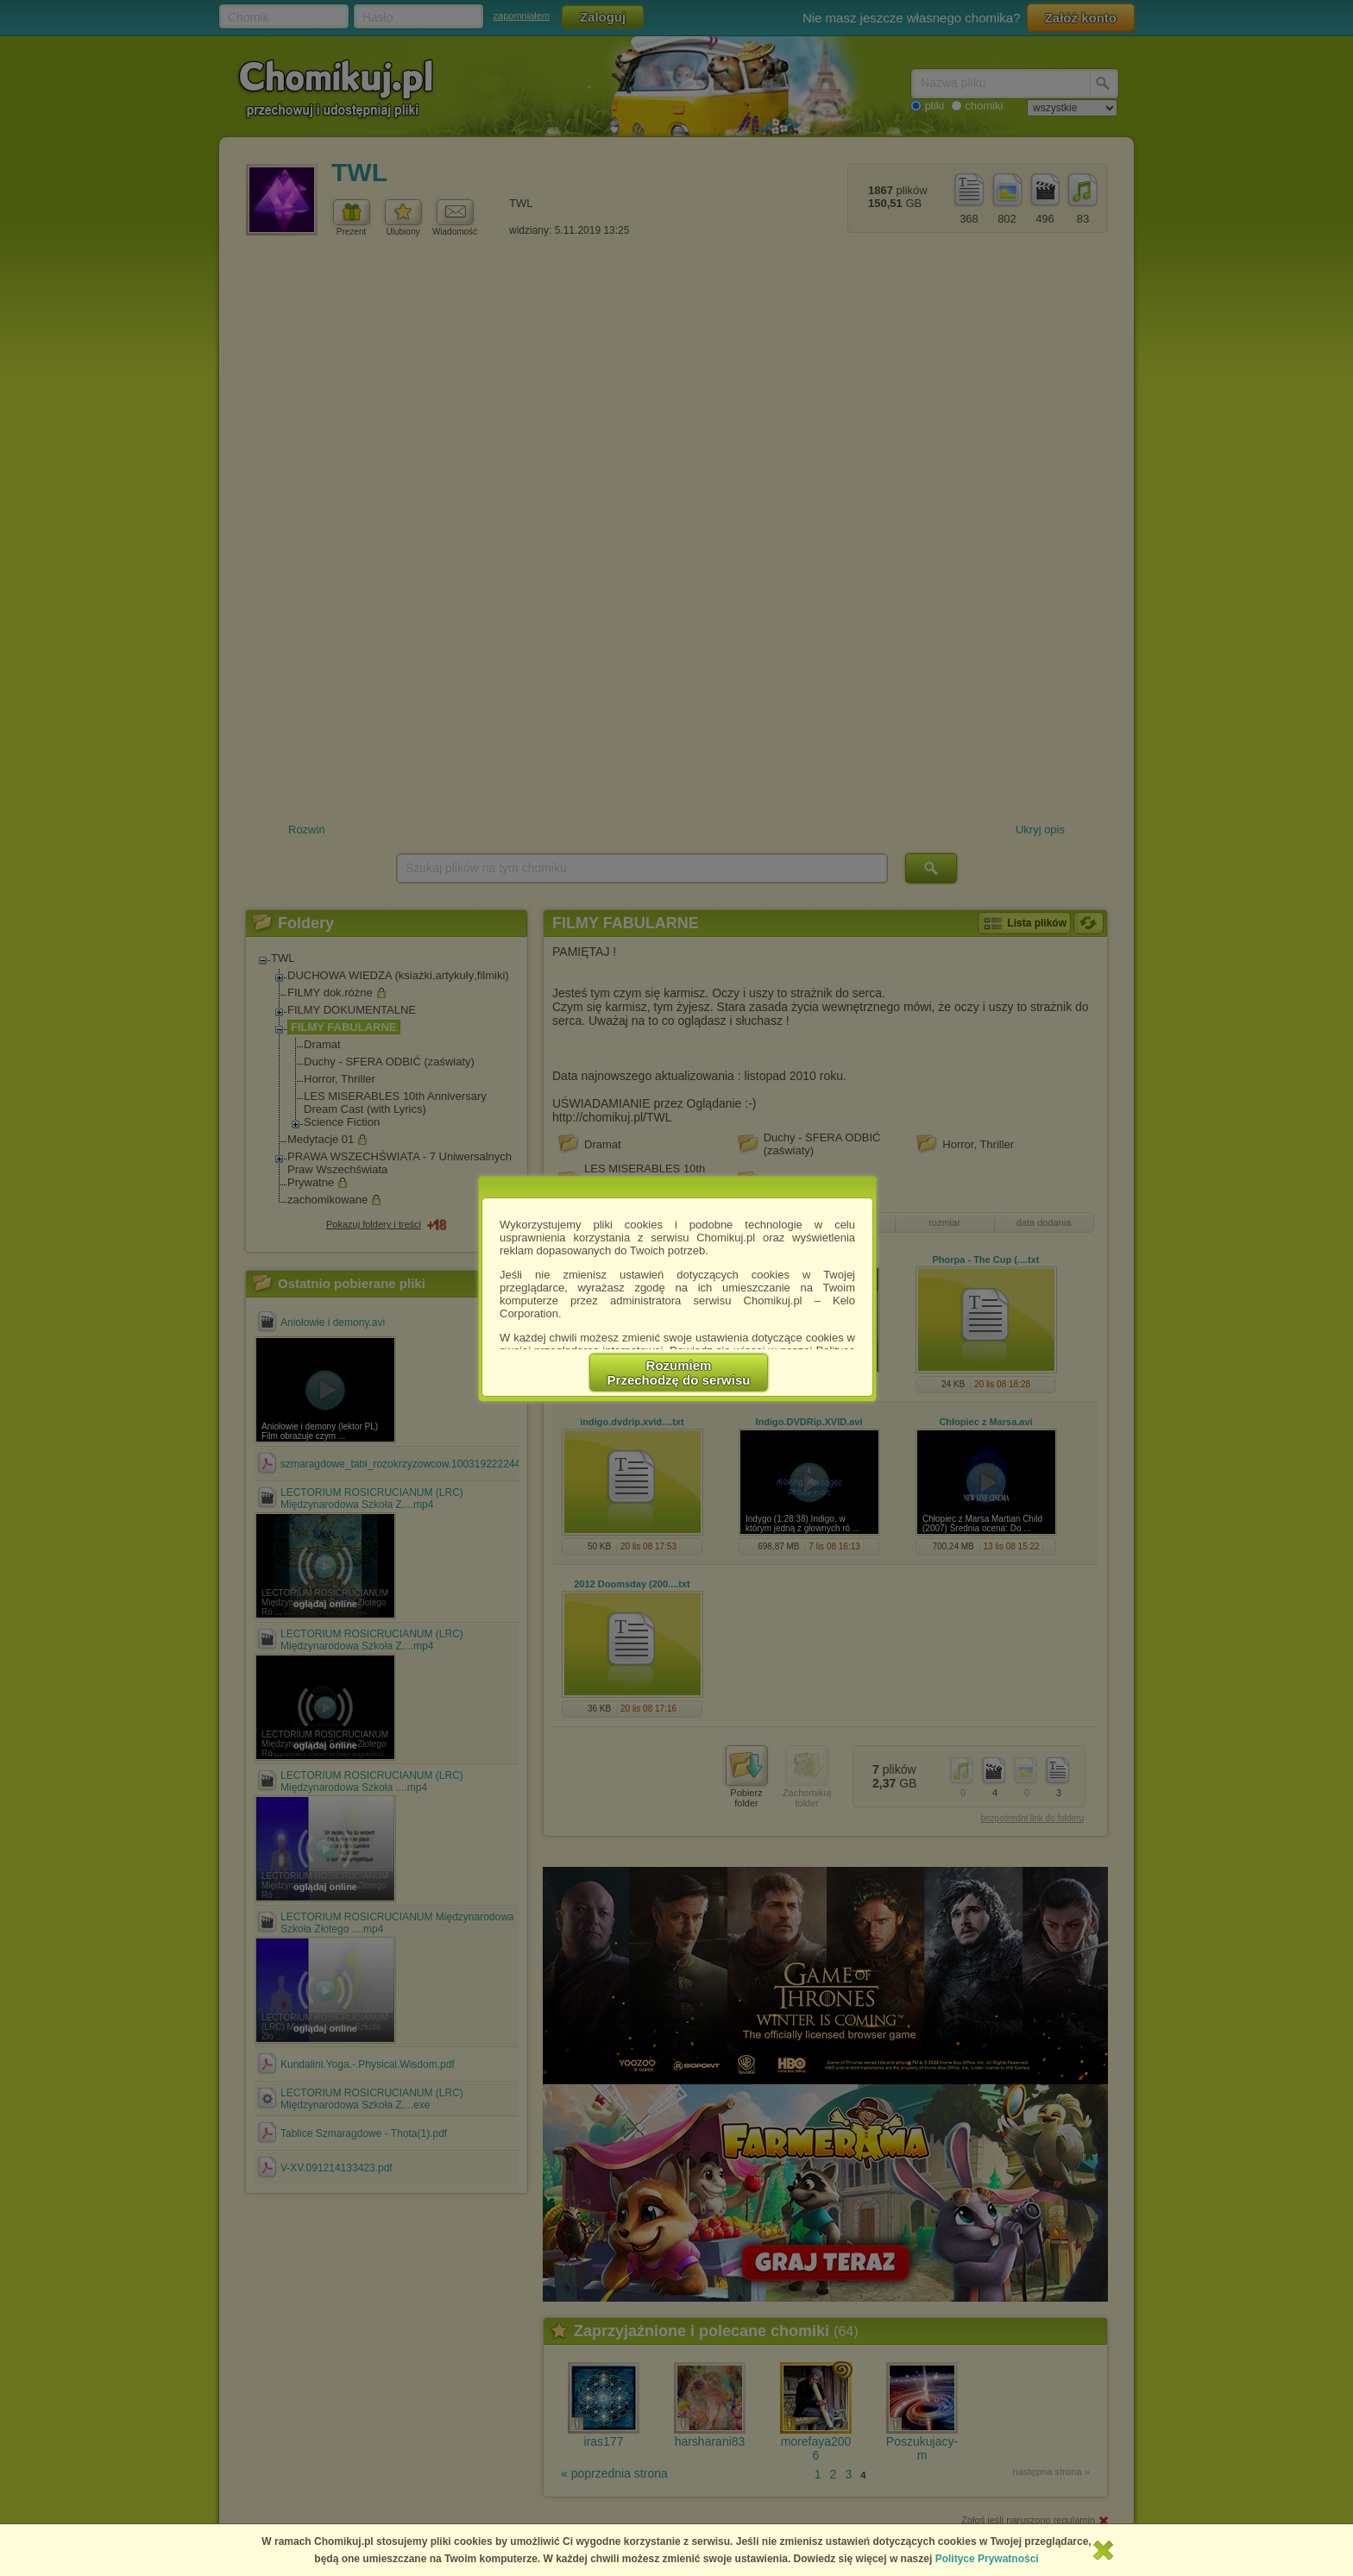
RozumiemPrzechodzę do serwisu (679, 1372)
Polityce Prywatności (987, 2559)
